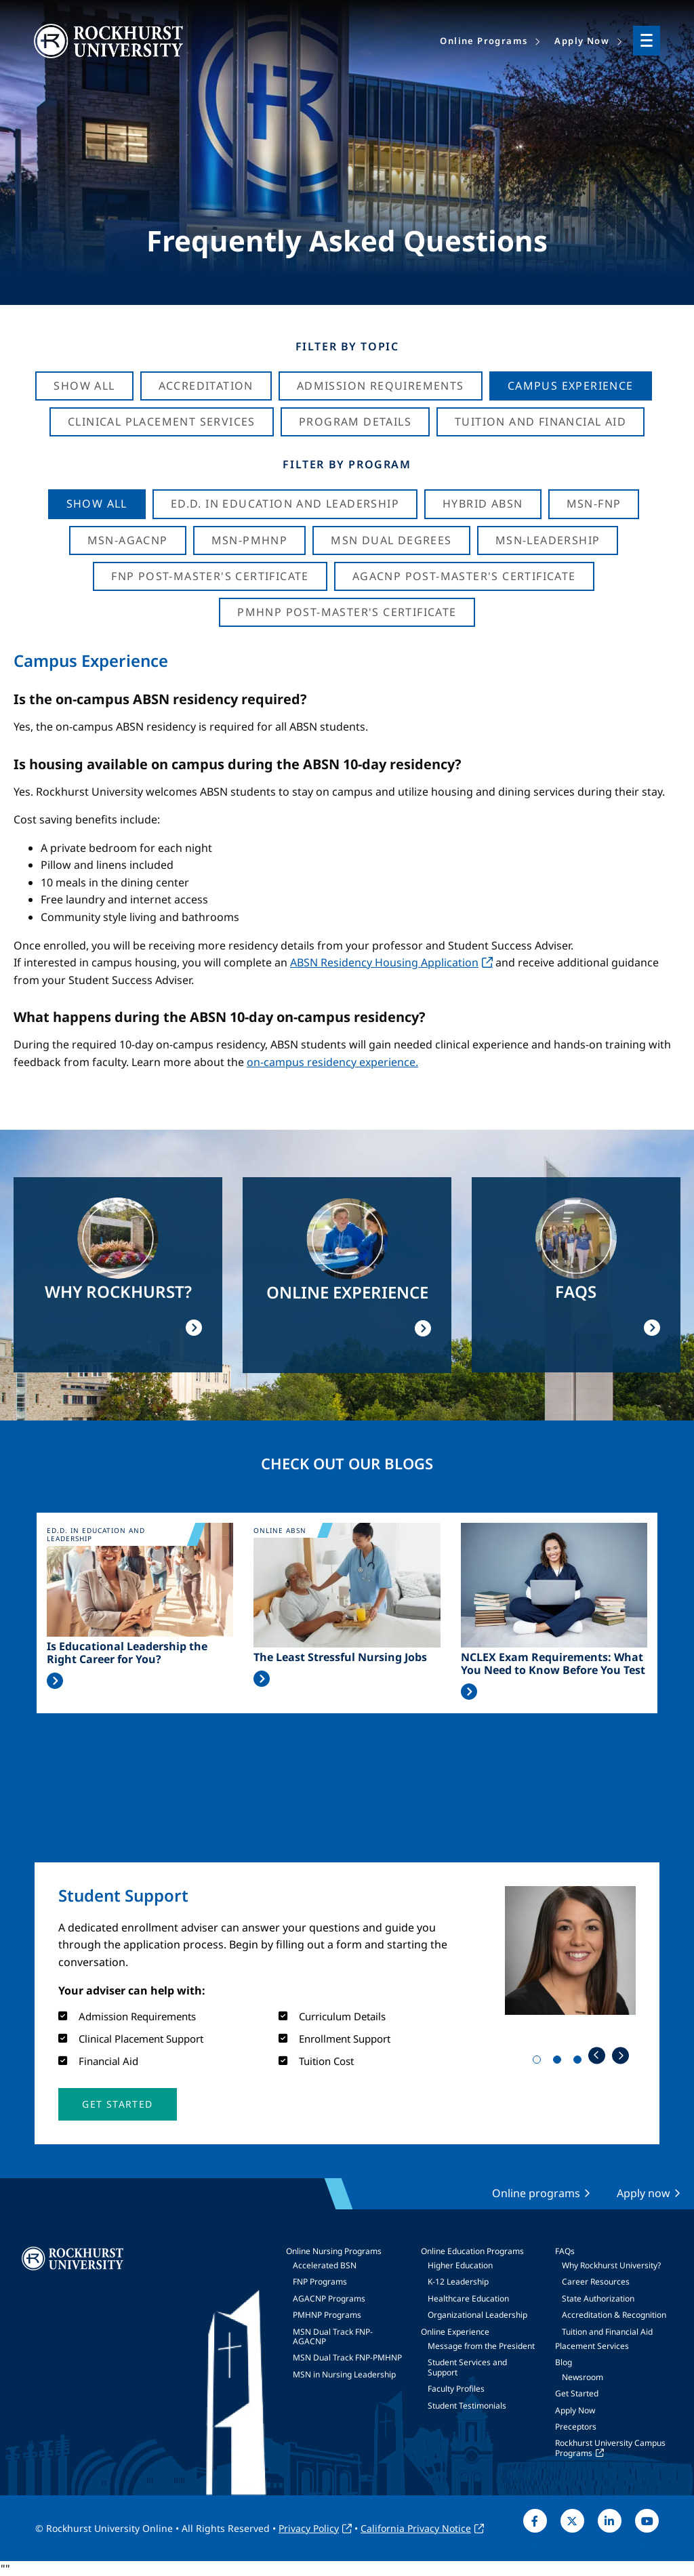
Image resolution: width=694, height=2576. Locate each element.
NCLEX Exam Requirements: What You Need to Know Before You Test (553, 1664)
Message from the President (481, 2346)
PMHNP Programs (327, 2315)
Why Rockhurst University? (611, 2265)
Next (620, 2055)
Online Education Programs (472, 2251)
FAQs (565, 2251)
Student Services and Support (467, 2366)
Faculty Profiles (456, 2388)
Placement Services (592, 2346)
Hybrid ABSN (483, 503)
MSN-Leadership (547, 540)
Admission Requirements (380, 385)
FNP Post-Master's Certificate (210, 576)
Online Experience (455, 2331)
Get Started (576, 2393)
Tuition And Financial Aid (540, 421)
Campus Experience (571, 385)
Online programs (536, 2193)
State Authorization (598, 2298)
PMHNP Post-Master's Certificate (346, 612)
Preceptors (575, 2426)
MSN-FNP (594, 503)
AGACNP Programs (329, 2298)
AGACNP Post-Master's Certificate (464, 576)
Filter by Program (347, 464)
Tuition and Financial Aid (607, 2331)
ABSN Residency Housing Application (384, 962)
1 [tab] (539, 2062)
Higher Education (460, 2265)
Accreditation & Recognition (614, 2315)
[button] (117, 2104)
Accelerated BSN (324, 2265)
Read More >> (55, 1681)
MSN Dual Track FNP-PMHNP (347, 2357)
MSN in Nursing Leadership (344, 2374)
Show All (84, 385)
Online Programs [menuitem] (483, 41)
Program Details (355, 421)
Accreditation (206, 385)
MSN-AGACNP (127, 540)
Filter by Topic (347, 346)
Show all (96, 503)
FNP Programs (320, 2281)
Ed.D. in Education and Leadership (285, 503)
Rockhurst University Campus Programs (610, 2447)
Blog (563, 2362)
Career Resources (596, 2281)
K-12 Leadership (458, 2281)
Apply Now (575, 2410)
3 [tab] (580, 2062)
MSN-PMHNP (249, 540)
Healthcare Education (468, 2298)
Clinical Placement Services (162, 421)
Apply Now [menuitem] (581, 41)
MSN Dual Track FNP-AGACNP (333, 2336)
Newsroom (582, 2377)
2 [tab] (560, 2062)
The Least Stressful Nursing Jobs (340, 1657)
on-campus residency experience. (332, 1062)
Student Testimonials (467, 2405)
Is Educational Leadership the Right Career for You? (127, 1653)
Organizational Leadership (477, 2315)
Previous (596, 2055)
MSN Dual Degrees (391, 540)
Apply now (643, 2193)
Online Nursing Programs (334, 2251)
